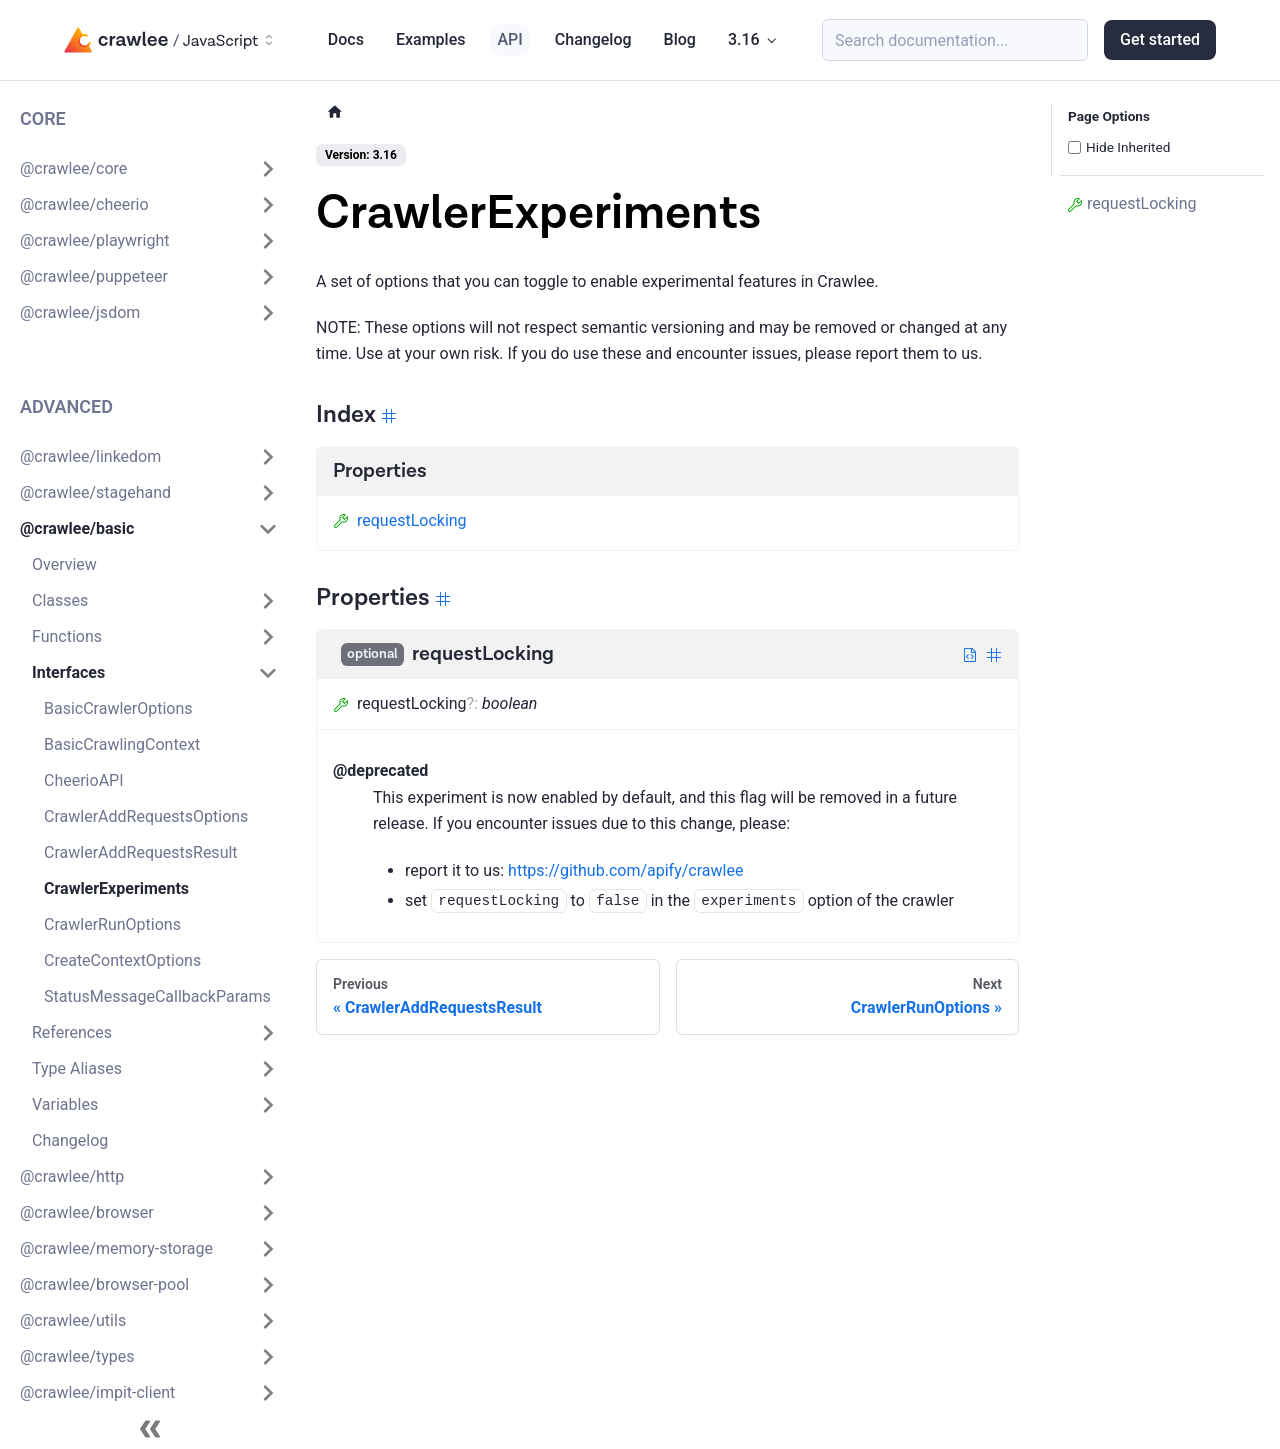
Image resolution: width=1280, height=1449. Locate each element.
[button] (149, 169)
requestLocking (400, 520)
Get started (1160, 39)
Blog (680, 39)
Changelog (593, 39)
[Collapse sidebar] (150, 1429)
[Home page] (335, 112)
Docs (346, 39)
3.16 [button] (744, 39)
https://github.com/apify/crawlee (625, 870)
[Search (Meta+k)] (955, 40)
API (509, 39)
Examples (431, 39)
